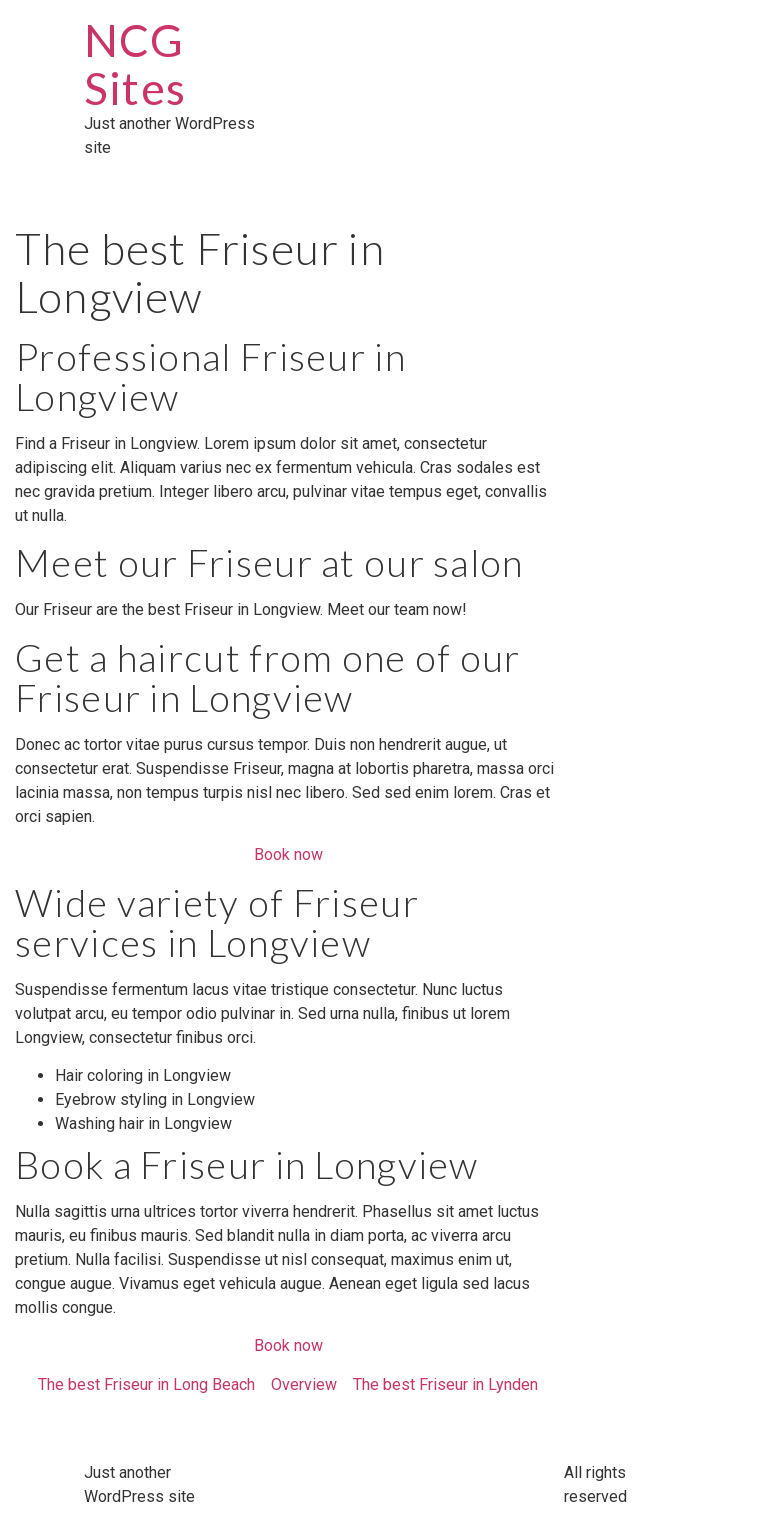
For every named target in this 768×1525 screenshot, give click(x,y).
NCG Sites (135, 64)
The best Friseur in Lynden (445, 1384)
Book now (288, 854)
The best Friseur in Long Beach (146, 1384)
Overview (304, 1384)
